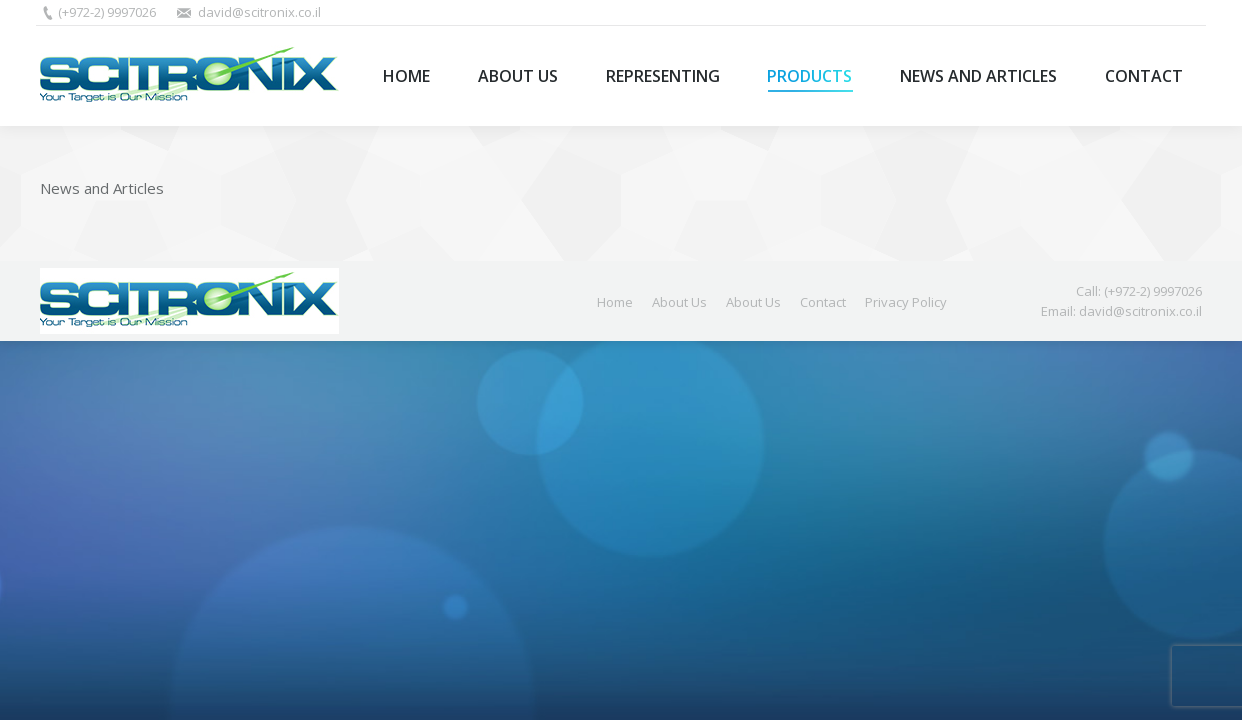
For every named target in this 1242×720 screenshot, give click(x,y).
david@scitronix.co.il (259, 12)
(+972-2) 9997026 (107, 12)
